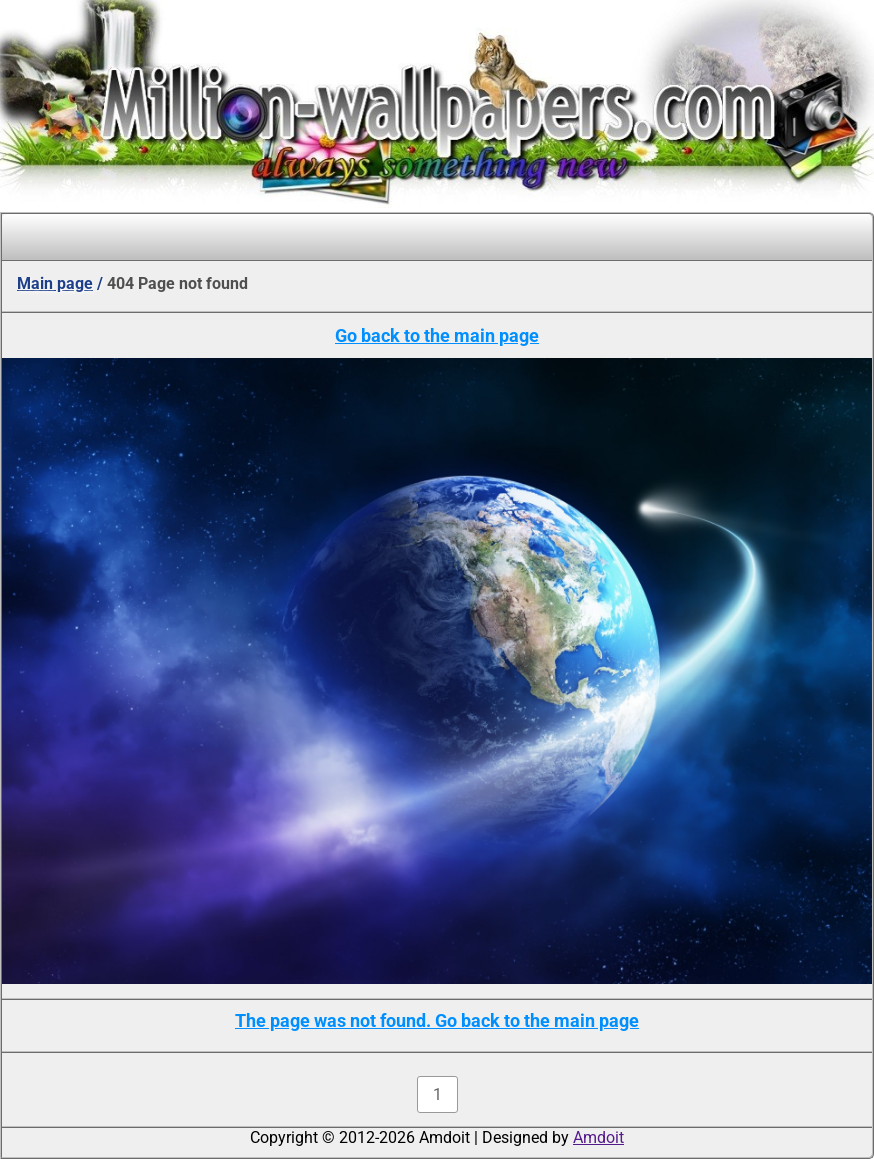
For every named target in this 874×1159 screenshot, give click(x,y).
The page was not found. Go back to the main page (437, 1020)
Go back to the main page (437, 335)
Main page (55, 283)
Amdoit (598, 1137)
